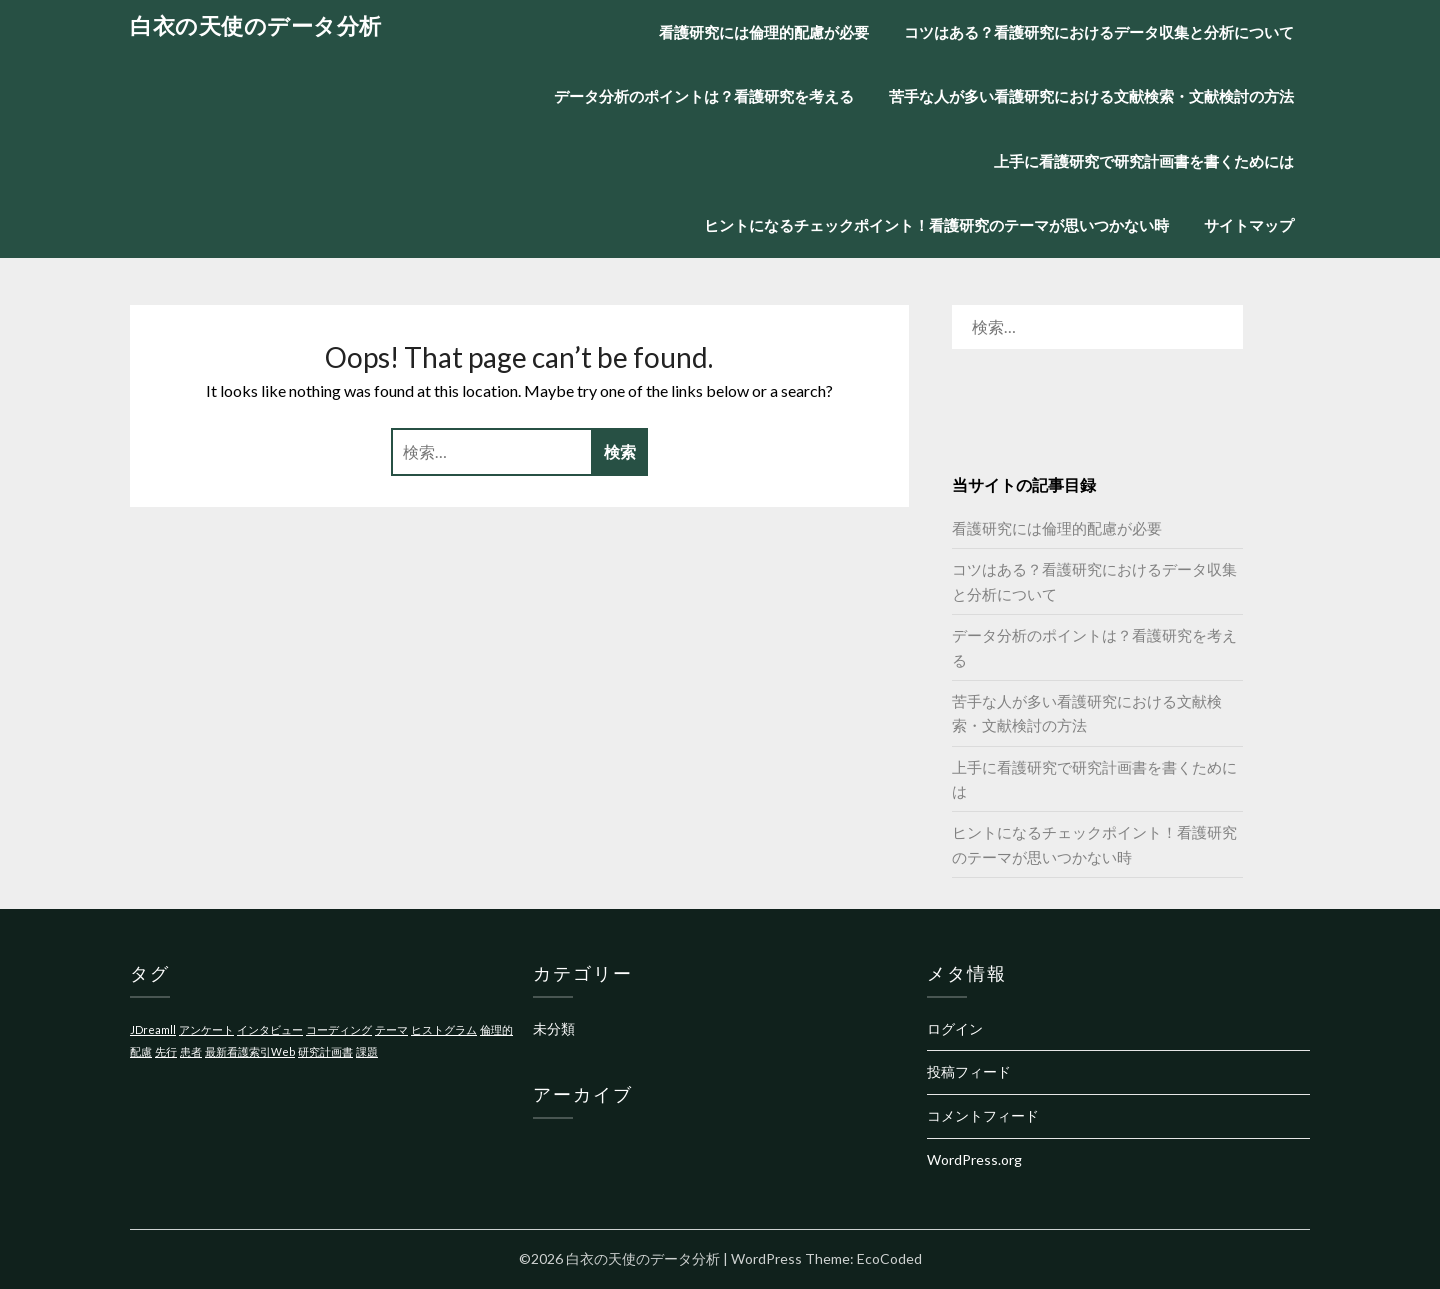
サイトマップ (1249, 225)
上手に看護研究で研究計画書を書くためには (1144, 161)
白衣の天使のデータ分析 (256, 25)
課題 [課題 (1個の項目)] (367, 1051)
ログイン (955, 1028)
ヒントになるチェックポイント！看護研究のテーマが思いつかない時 (936, 225)
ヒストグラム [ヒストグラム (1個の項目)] (444, 1029)
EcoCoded (889, 1258)
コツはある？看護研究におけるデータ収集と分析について (1099, 32)
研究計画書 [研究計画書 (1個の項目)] (325, 1051)
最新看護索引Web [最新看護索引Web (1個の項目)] (250, 1051)
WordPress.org (974, 1159)
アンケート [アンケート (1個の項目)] (206, 1029)
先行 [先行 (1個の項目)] (166, 1051)
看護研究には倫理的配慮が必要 (764, 32)
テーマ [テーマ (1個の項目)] (391, 1029)
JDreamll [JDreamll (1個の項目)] (153, 1029)
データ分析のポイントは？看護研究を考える (704, 96)
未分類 (554, 1028)
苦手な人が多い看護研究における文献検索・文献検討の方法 (1091, 96)
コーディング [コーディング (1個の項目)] (339, 1029)
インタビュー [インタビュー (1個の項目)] (270, 1029)
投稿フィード (969, 1071)
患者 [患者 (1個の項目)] (191, 1051)
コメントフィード (983, 1115)
